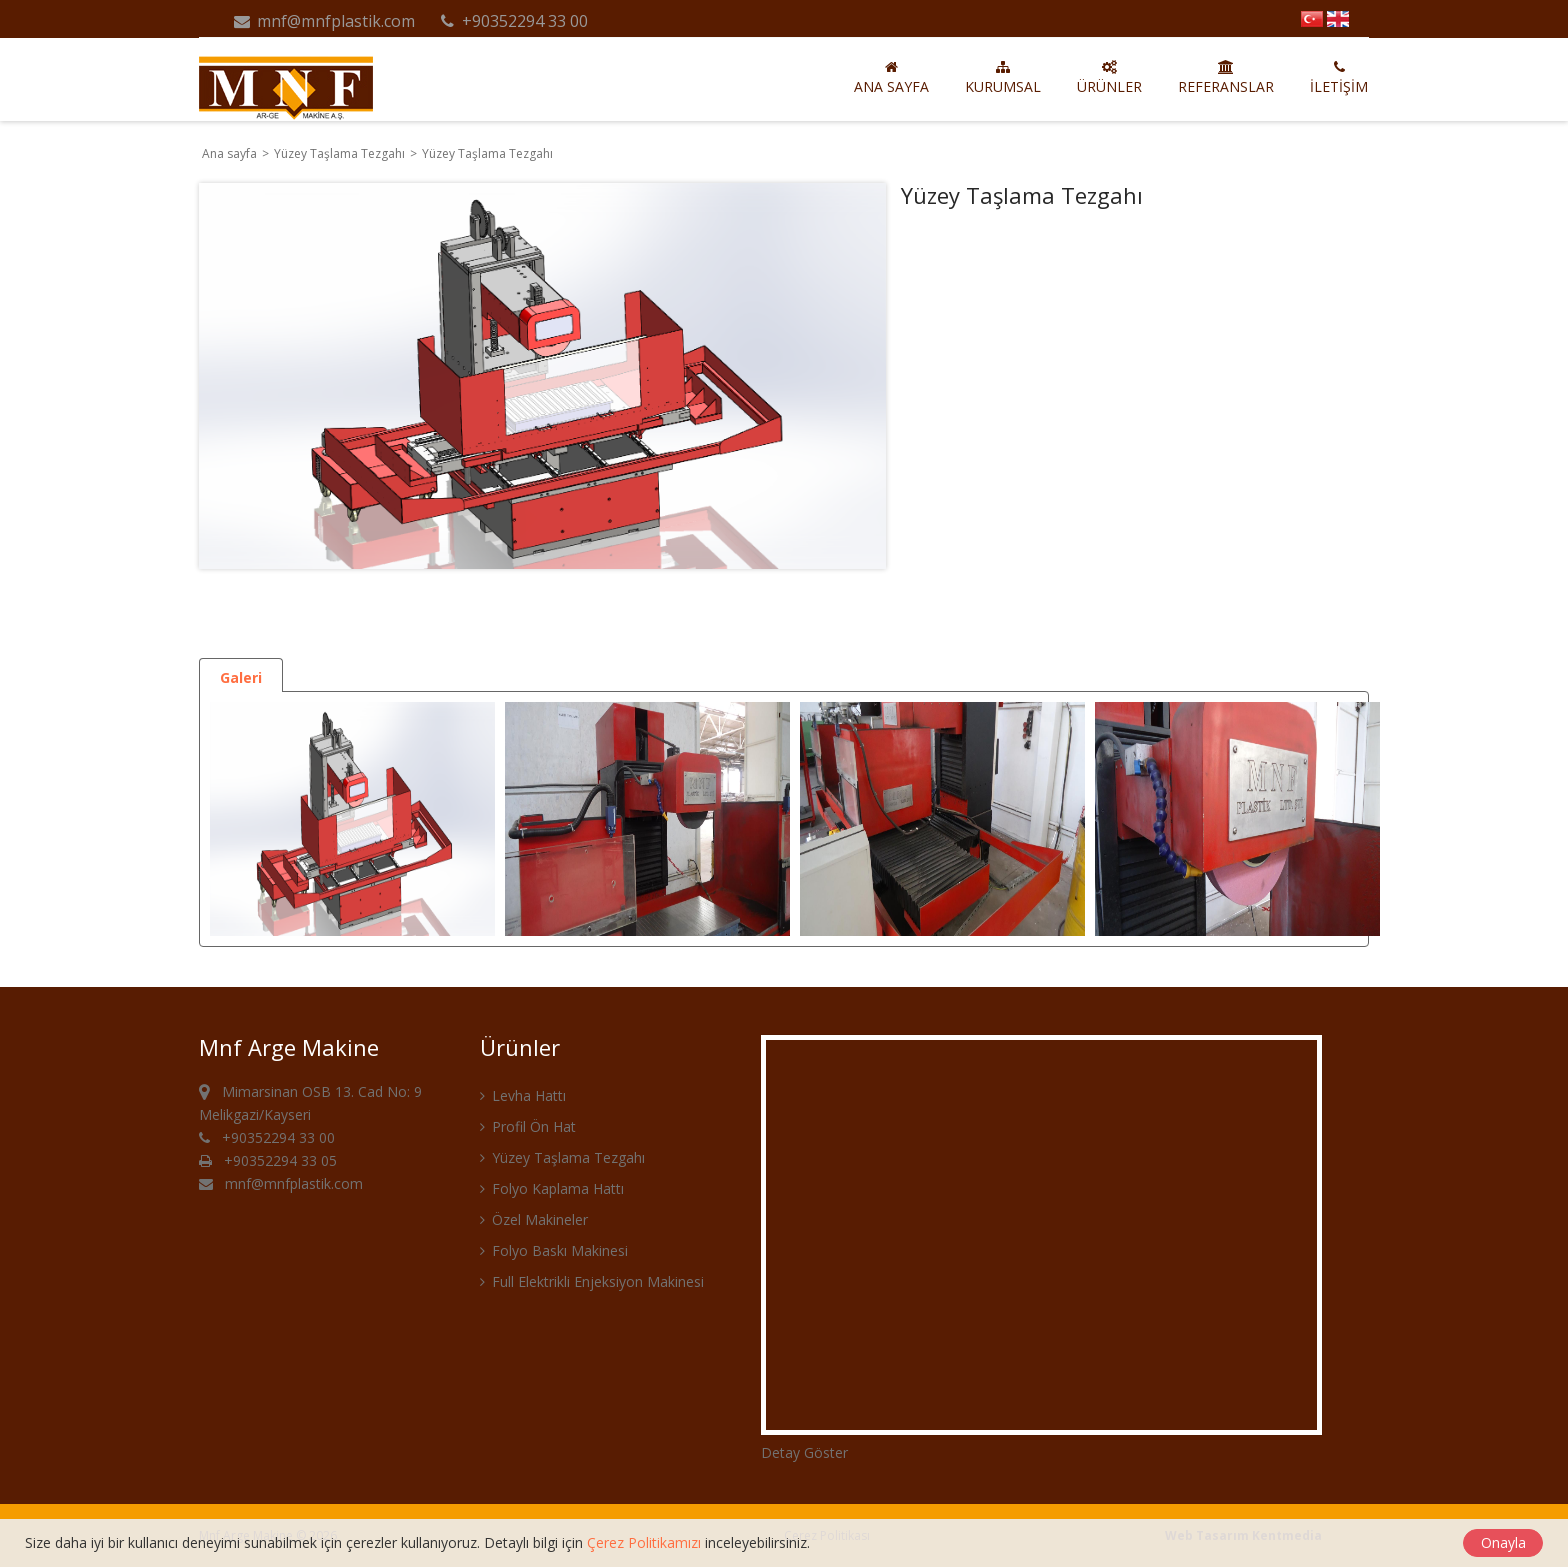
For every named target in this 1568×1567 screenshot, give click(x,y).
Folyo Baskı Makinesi (554, 1250)
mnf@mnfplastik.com (323, 21)
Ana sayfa (891, 78)
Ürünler (1109, 78)
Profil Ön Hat (528, 1126)
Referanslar (1226, 78)
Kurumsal (1003, 78)
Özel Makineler (534, 1219)
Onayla (1503, 1542)
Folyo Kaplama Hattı (552, 1188)
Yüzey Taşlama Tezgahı (341, 153)
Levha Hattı (523, 1095)
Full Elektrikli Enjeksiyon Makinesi (592, 1281)
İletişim (1339, 78)
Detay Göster (804, 1452)
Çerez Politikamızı (644, 1542)
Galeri (241, 677)
